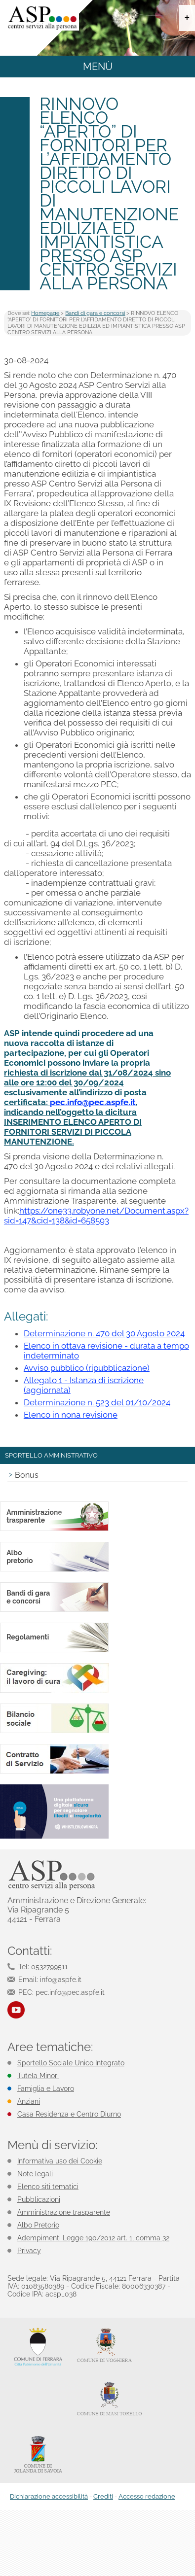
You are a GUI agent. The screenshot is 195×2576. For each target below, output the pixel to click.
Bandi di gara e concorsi (95, 313)
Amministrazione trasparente (63, 2212)
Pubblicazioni (38, 2199)
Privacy (29, 2251)
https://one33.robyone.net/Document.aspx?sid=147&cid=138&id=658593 (96, 1215)
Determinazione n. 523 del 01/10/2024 (97, 1402)
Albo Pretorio (38, 2225)
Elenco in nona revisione (70, 1415)
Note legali (35, 2174)
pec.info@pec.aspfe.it (93, 1102)
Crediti (103, 2496)
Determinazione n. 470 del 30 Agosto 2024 (104, 1333)
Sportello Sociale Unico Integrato (70, 2063)
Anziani (28, 2101)
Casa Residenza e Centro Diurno (69, 2114)
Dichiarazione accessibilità (49, 2496)
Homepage (45, 313)
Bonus (27, 1475)
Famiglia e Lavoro (45, 2088)
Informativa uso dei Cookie (59, 2161)
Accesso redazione (146, 2496)
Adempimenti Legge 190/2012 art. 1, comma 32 (93, 2238)
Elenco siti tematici (47, 2187)
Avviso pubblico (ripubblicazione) (87, 1368)
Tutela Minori (38, 2076)
